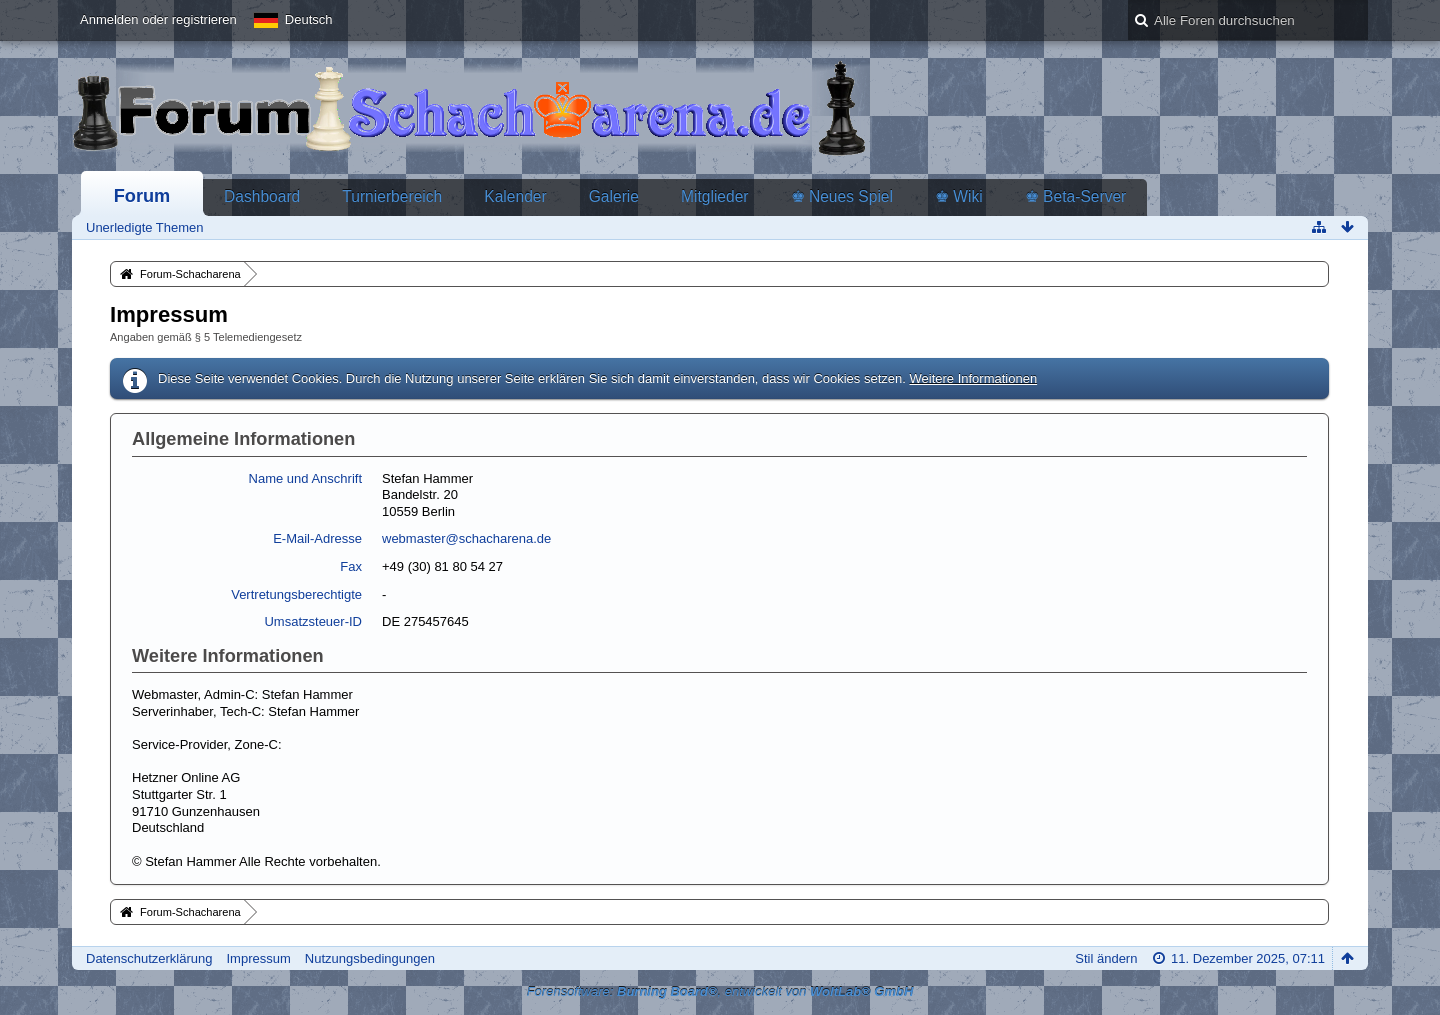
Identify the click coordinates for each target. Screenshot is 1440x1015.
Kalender (515, 196)
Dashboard (262, 196)
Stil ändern (1106, 958)
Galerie (614, 196)
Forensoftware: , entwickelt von (720, 991)
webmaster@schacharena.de (466, 538)
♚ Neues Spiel (842, 196)
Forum (142, 196)
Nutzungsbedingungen (370, 958)
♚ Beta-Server (1076, 196)
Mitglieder (715, 196)
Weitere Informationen (973, 378)
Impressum (258, 958)
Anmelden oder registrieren (158, 19)
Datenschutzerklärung (149, 958)
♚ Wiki (959, 196)
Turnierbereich (392, 196)
